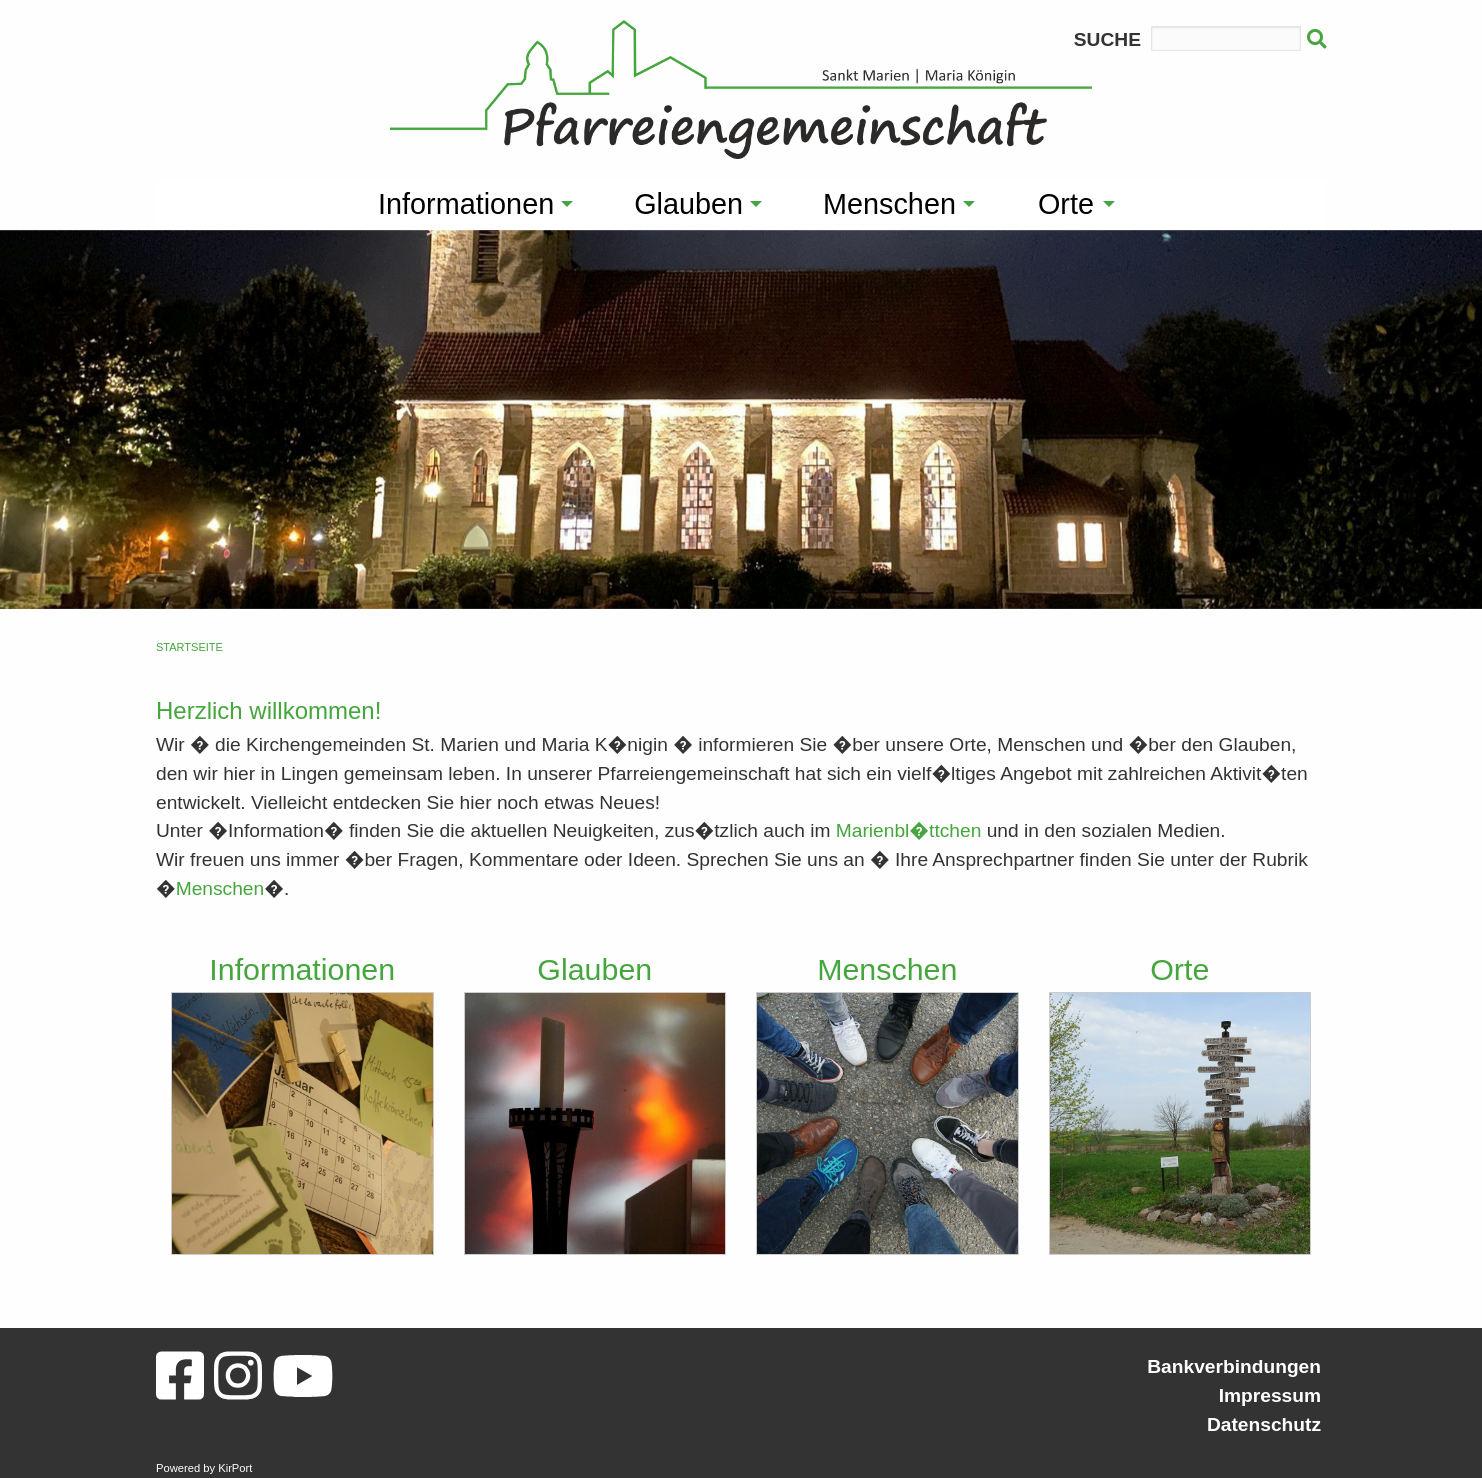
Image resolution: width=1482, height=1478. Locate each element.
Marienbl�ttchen (909, 830)
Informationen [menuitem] (466, 204)
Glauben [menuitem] (688, 204)
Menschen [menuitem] (889, 204)
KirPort (235, 1468)
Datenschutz (1264, 1424)
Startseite (189, 647)
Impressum (1270, 1395)
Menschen (220, 888)
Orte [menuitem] (1066, 204)
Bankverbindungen (1234, 1366)
